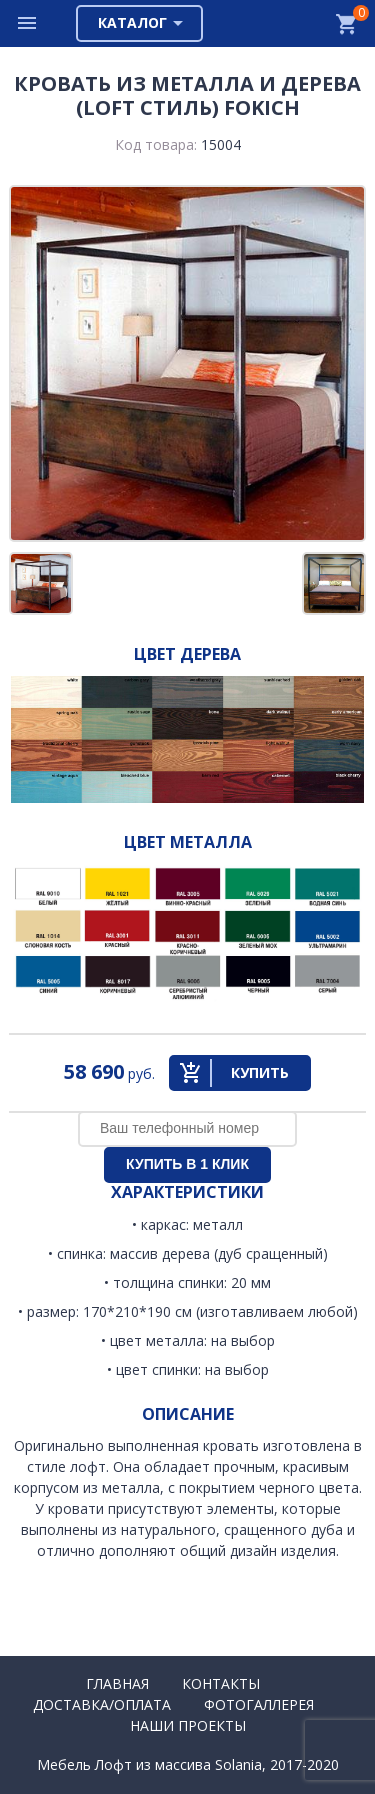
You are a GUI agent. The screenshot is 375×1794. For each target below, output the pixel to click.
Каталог (132, 22)
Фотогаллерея (259, 1704)
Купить (260, 1072)
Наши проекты (188, 1725)
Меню (28, 23)
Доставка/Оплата (102, 1704)
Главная (117, 1683)
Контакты (221, 1683)
